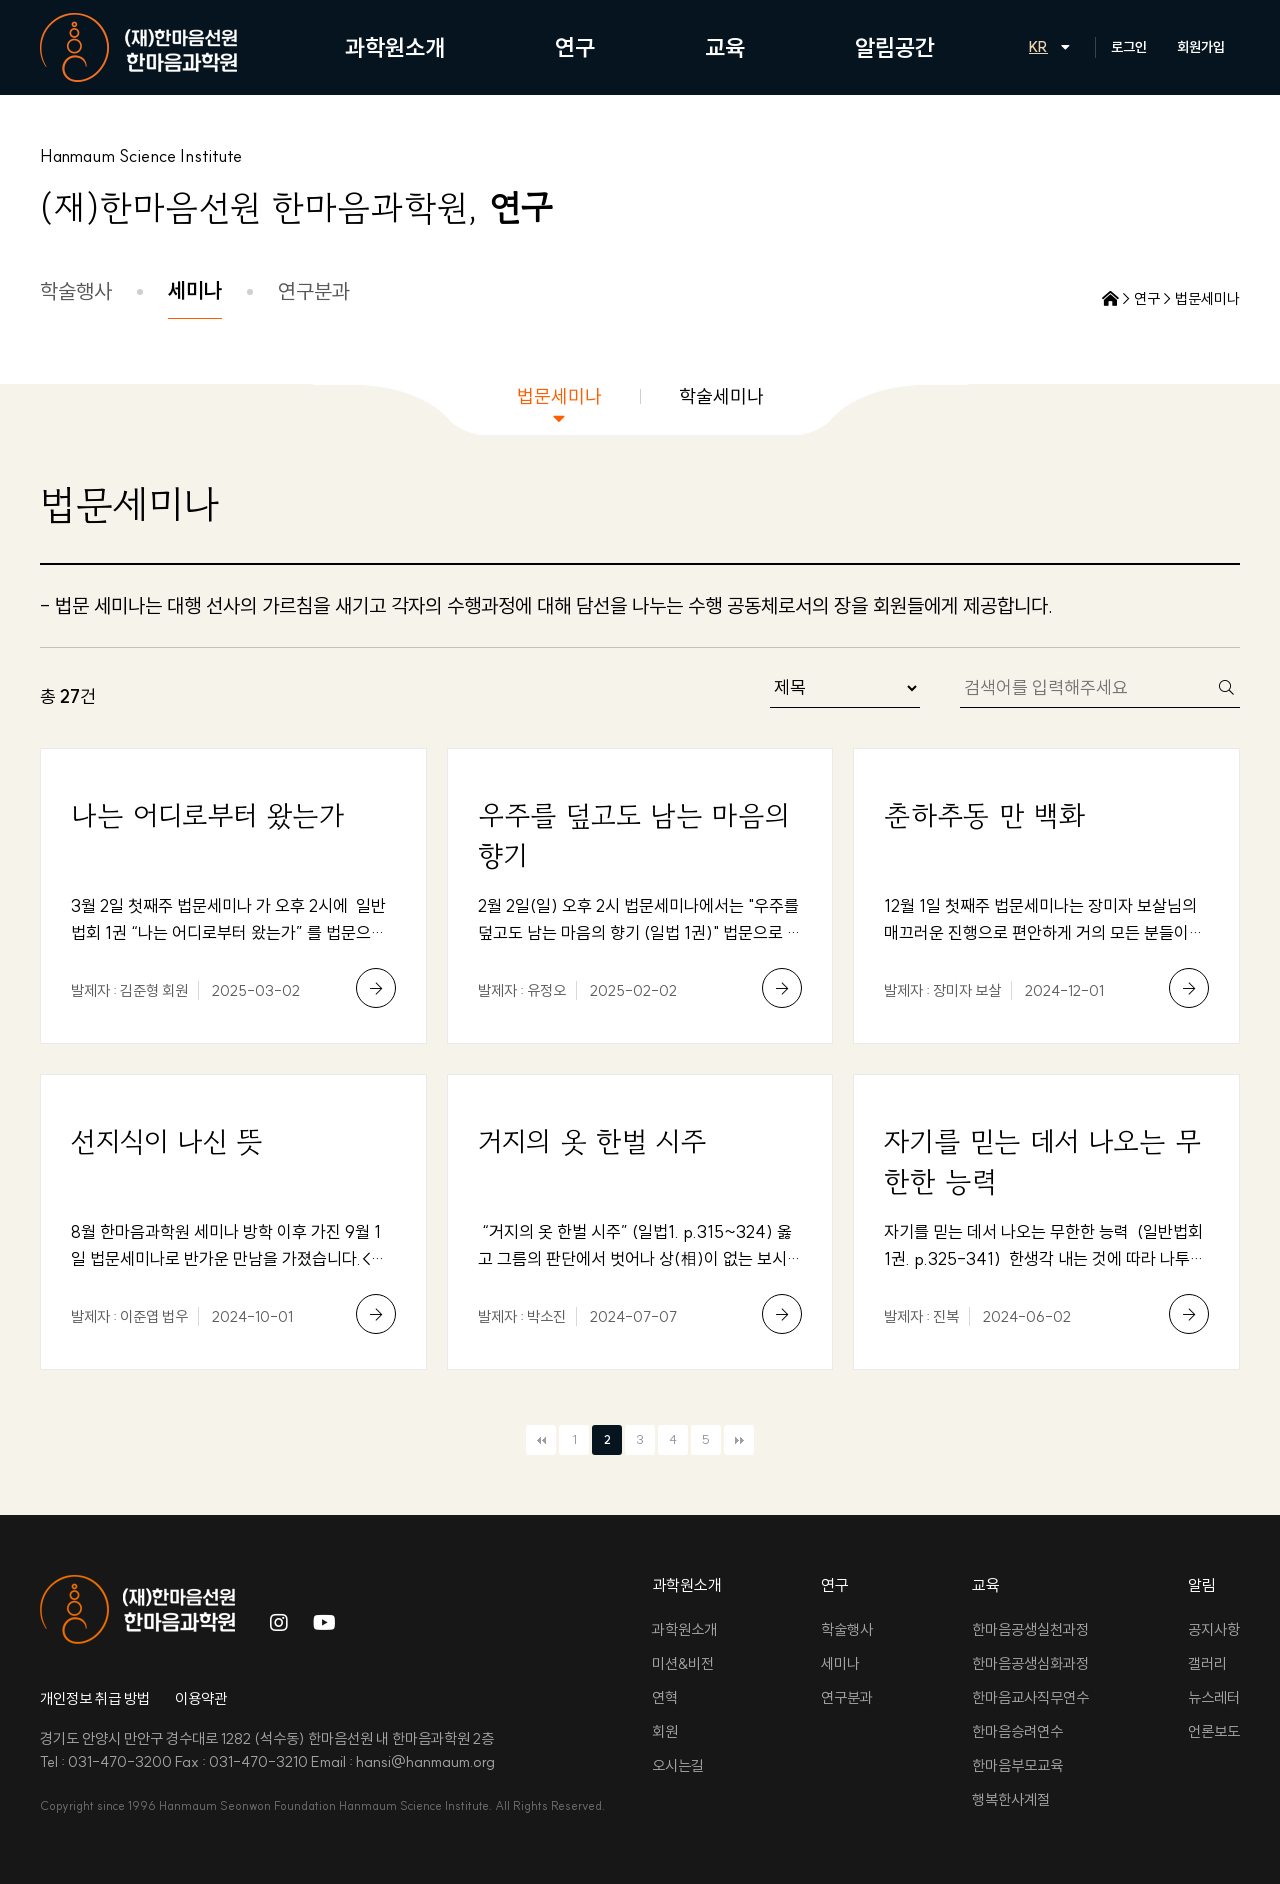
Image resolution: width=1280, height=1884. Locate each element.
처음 (541, 1440)
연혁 (665, 1697)
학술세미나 (721, 396)
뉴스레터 (1214, 1697)
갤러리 (1207, 1663)
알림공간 (895, 47)
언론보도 (1214, 1731)
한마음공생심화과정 (1030, 1663)
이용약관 (201, 1698)
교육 (725, 47)
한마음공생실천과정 (1030, 1629)
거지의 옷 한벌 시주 (592, 1141)
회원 (665, 1731)
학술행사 (76, 291)
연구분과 (314, 291)
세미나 (195, 290)
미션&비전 (683, 1663)
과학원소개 (395, 47)
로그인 (1129, 47)
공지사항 (1214, 1629)
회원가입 (1201, 47)
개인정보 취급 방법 (95, 1698)
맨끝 (739, 1440)
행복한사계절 (1011, 1799)
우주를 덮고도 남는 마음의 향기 (634, 835)
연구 (575, 47)
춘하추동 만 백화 (984, 815)
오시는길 (678, 1765)
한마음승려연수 (1017, 1731)
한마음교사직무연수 (1030, 1697)
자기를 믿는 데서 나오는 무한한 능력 (1042, 1161)
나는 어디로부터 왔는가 (207, 815)
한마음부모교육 (1017, 1765)
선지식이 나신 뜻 (167, 1141)
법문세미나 (559, 396)
